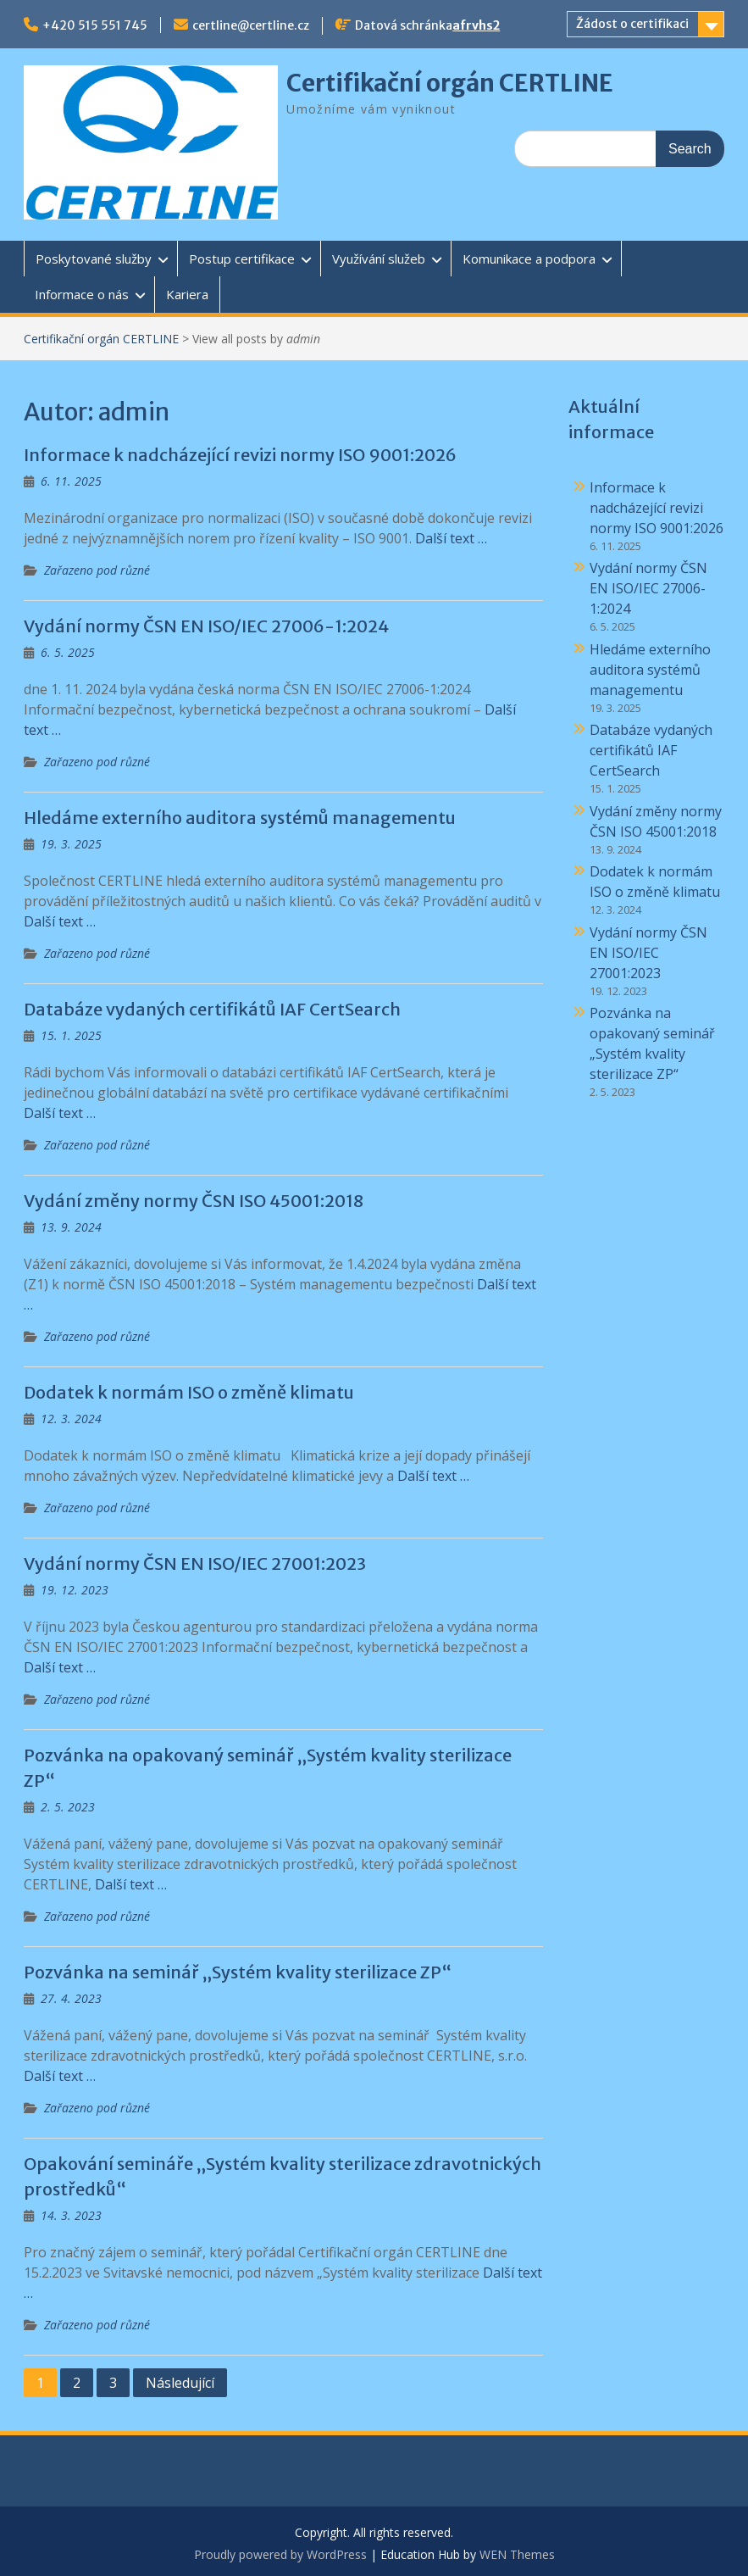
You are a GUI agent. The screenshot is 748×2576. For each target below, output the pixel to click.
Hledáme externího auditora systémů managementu (240, 817)
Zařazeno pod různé (97, 570)
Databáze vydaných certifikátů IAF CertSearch (212, 1009)
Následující (180, 2382)
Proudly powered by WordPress (280, 2554)
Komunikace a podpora (529, 258)
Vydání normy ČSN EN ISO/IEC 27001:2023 (195, 1563)
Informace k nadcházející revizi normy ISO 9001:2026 (240, 454)
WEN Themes (517, 2554)
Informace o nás (82, 294)
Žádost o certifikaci (632, 23)
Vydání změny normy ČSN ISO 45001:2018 (193, 1200)
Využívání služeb (378, 258)
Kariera (187, 294)
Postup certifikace (242, 258)
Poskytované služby (94, 258)
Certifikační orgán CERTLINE (449, 83)
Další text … (451, 538)
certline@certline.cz (250, 25)
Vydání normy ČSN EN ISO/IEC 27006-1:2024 (206, 626)
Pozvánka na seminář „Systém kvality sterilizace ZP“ (238, 1972)
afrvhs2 (476, 25)
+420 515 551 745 (94, 25)
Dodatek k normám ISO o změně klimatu (189, 1392)
